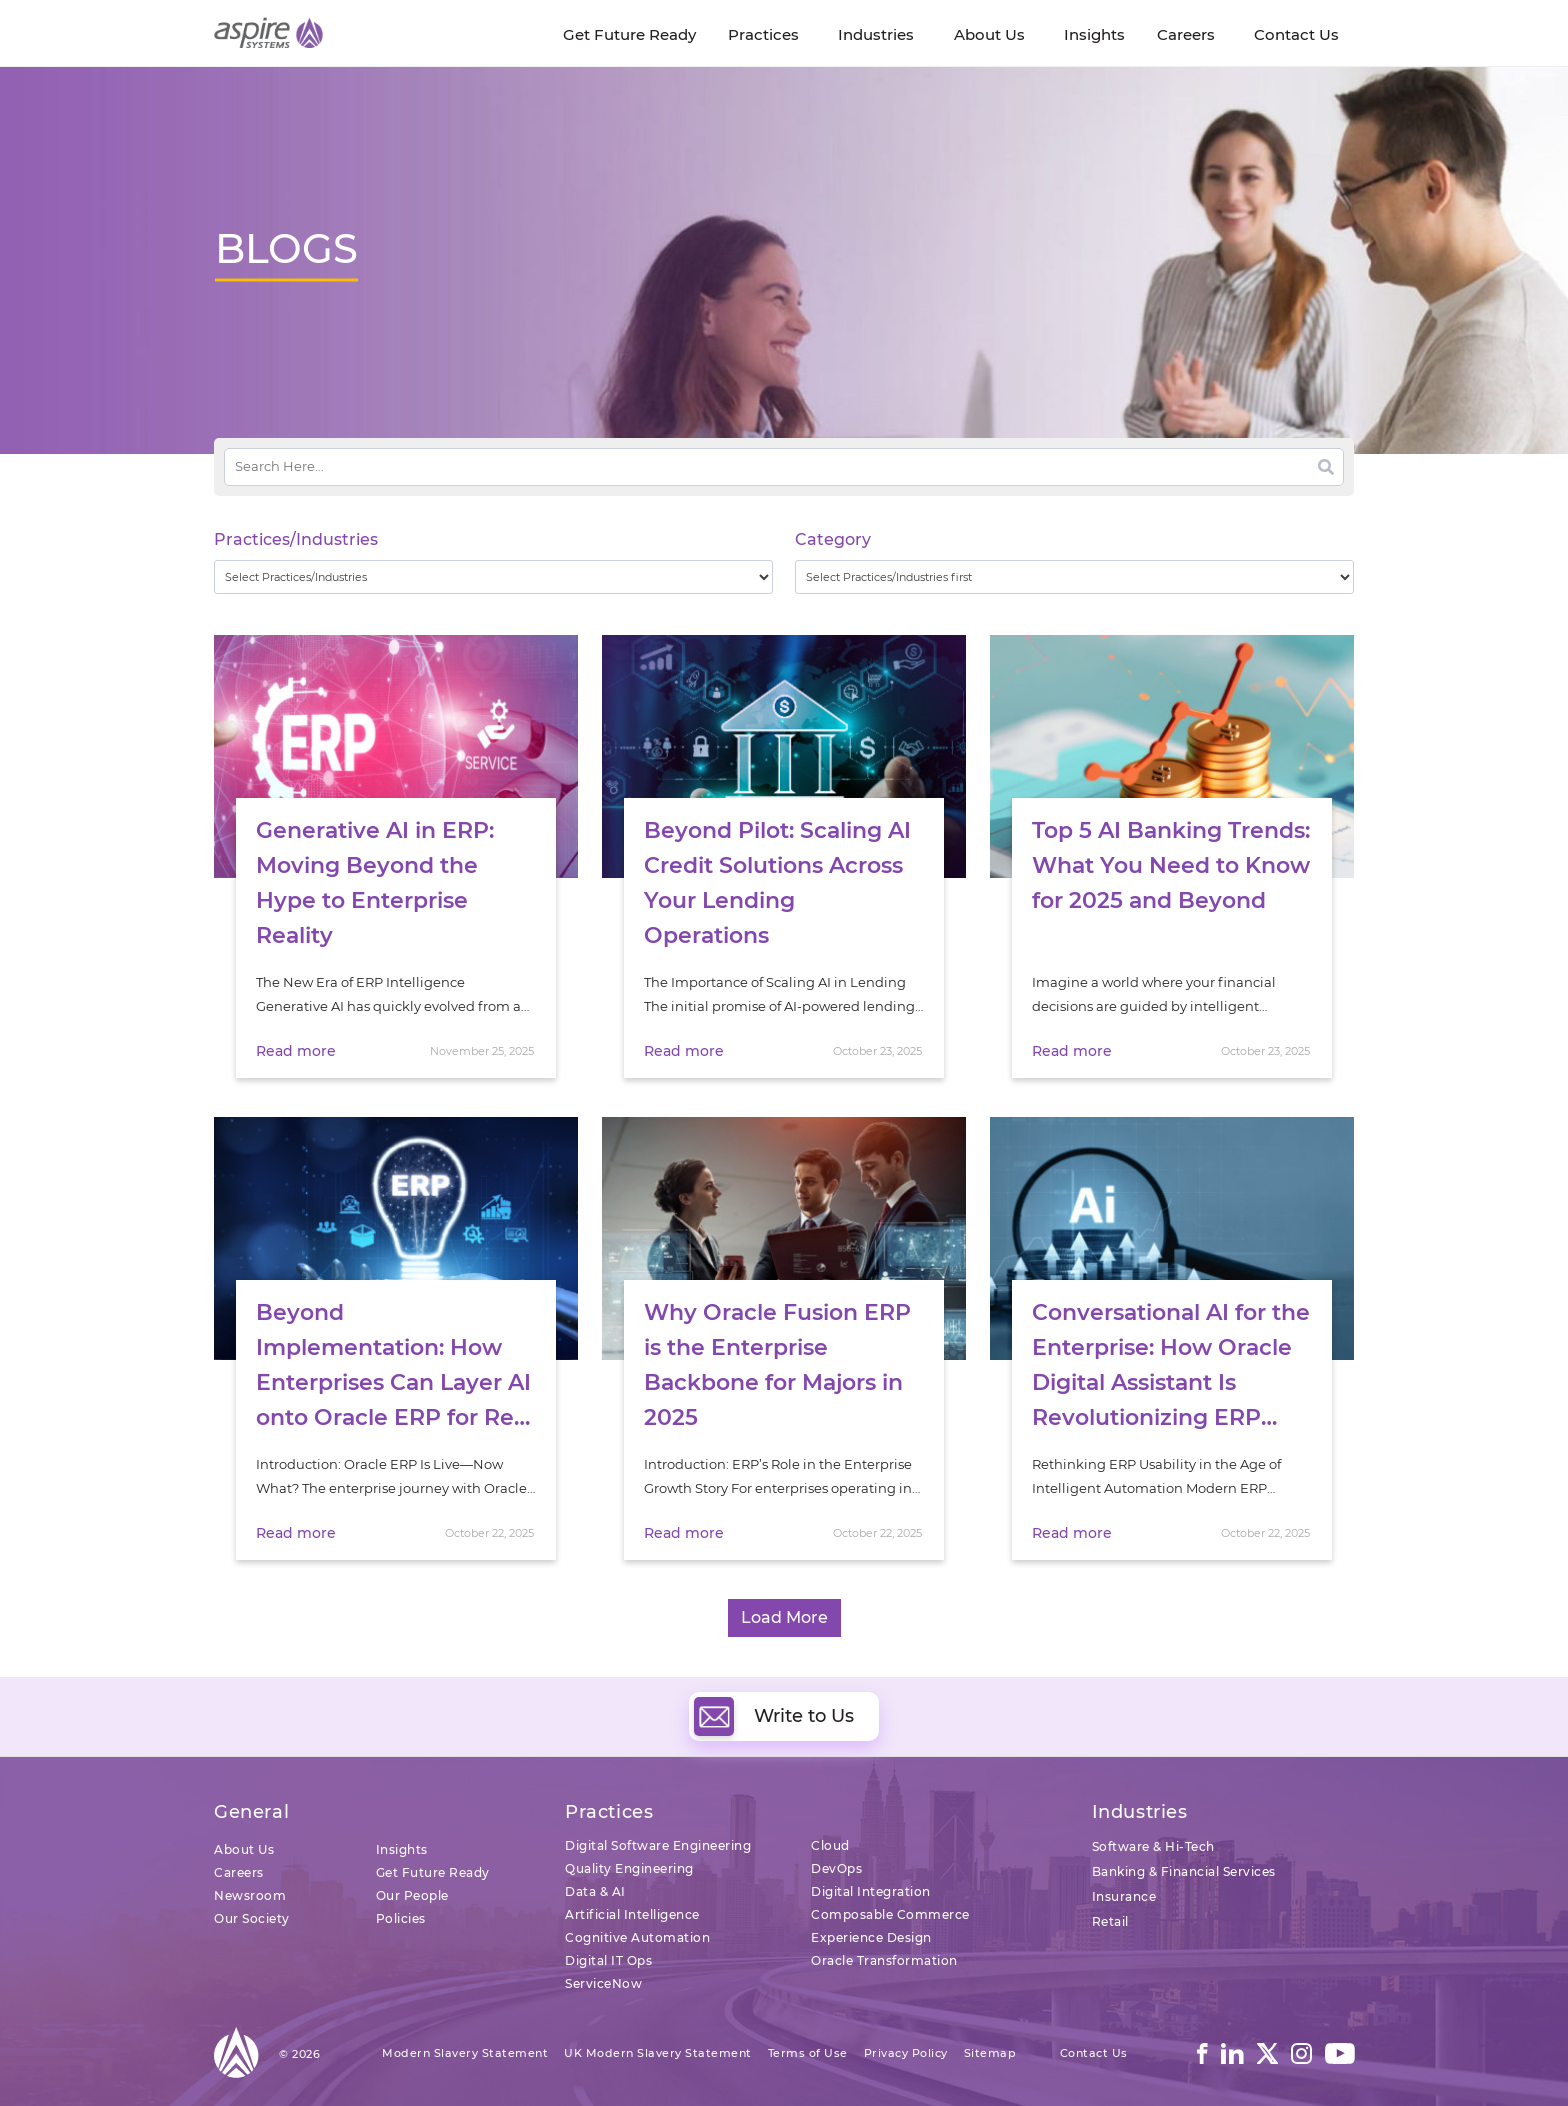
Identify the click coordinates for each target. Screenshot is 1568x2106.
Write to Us (774, 1716)
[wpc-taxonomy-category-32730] (1074, 577)
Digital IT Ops (608, 1960)
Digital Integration (871, 1891)
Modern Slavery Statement (465, 2053)
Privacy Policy (906, 2053)
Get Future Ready (433, 1872)
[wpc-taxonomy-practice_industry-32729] (493, 577)
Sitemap (990, 2053)
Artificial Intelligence (632, 1914)
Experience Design (871, 1937)
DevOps (836, 1868)
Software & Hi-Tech (1153, 1846)
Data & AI (595, 1891)
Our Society (252, 1918)
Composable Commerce (890, 1914)
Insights (402, 1849)
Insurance (1124, 1896)
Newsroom (250, 1895)
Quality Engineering (629, 1868)
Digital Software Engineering (658, 1845)
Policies (401, 1918)
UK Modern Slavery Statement (658, 2053)
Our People (412, 1895)
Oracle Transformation (884, 1960)
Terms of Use (808, 2053)
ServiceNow (603, 1983)
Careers (239, 1872)
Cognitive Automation (637, 1937)
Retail (1110, 1921)
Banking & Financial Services (1184, 1871)
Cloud (830, 1845)
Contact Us (1094, 2053)
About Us (244, 1849)
